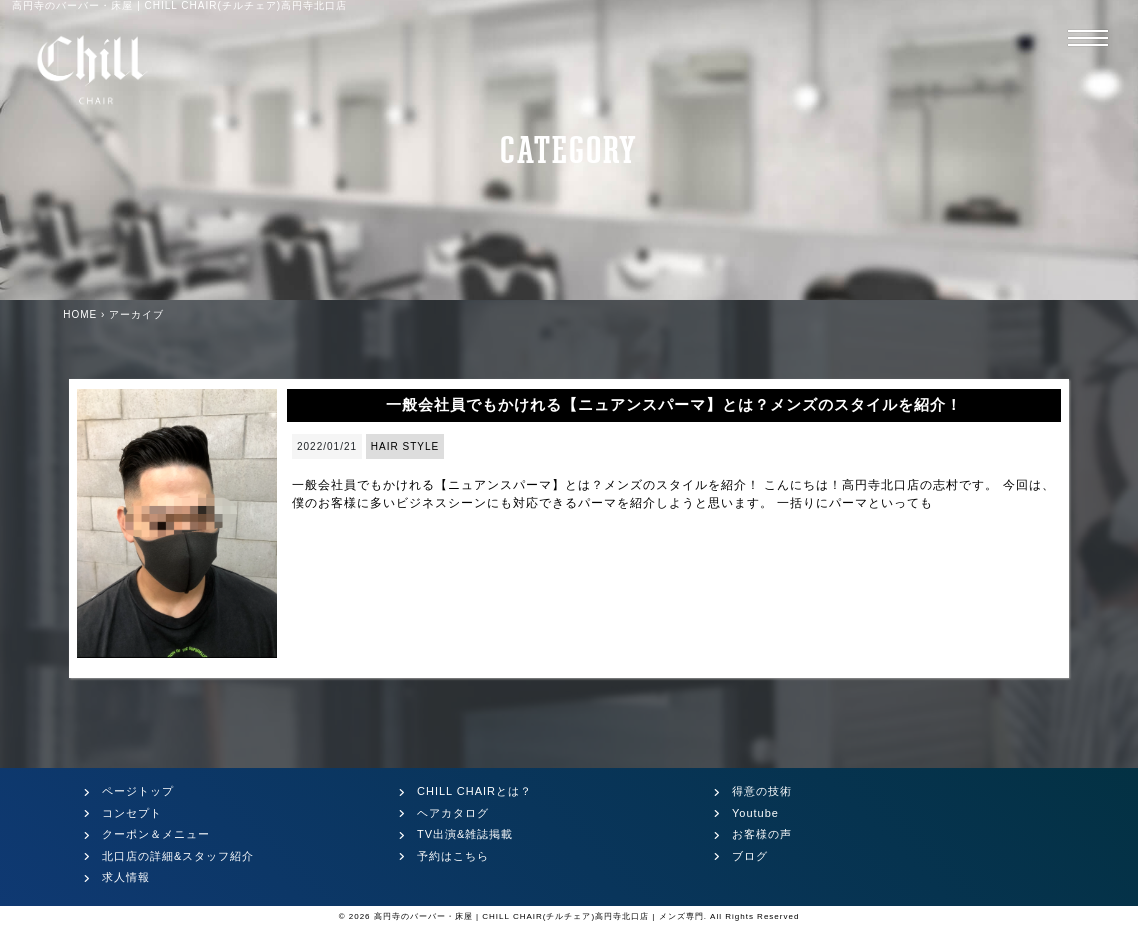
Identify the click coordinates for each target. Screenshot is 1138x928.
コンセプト (132, 813)
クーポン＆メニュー (156, 834)
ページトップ (138, 791)
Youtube (755, 813)
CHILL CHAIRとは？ (474, 791)
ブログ (750, 856)
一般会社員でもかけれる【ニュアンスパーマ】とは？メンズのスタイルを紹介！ (674, 404)
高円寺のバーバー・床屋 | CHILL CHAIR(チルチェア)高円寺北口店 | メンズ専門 (539, 916)
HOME (80, 314)
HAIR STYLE (405, 446)
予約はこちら (453, 856)
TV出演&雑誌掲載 (465, 834)
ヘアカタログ (453, 813)
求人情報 (126, 877)
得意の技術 (762, 791)
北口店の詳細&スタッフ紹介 (178, 856)
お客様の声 (762, 834)
